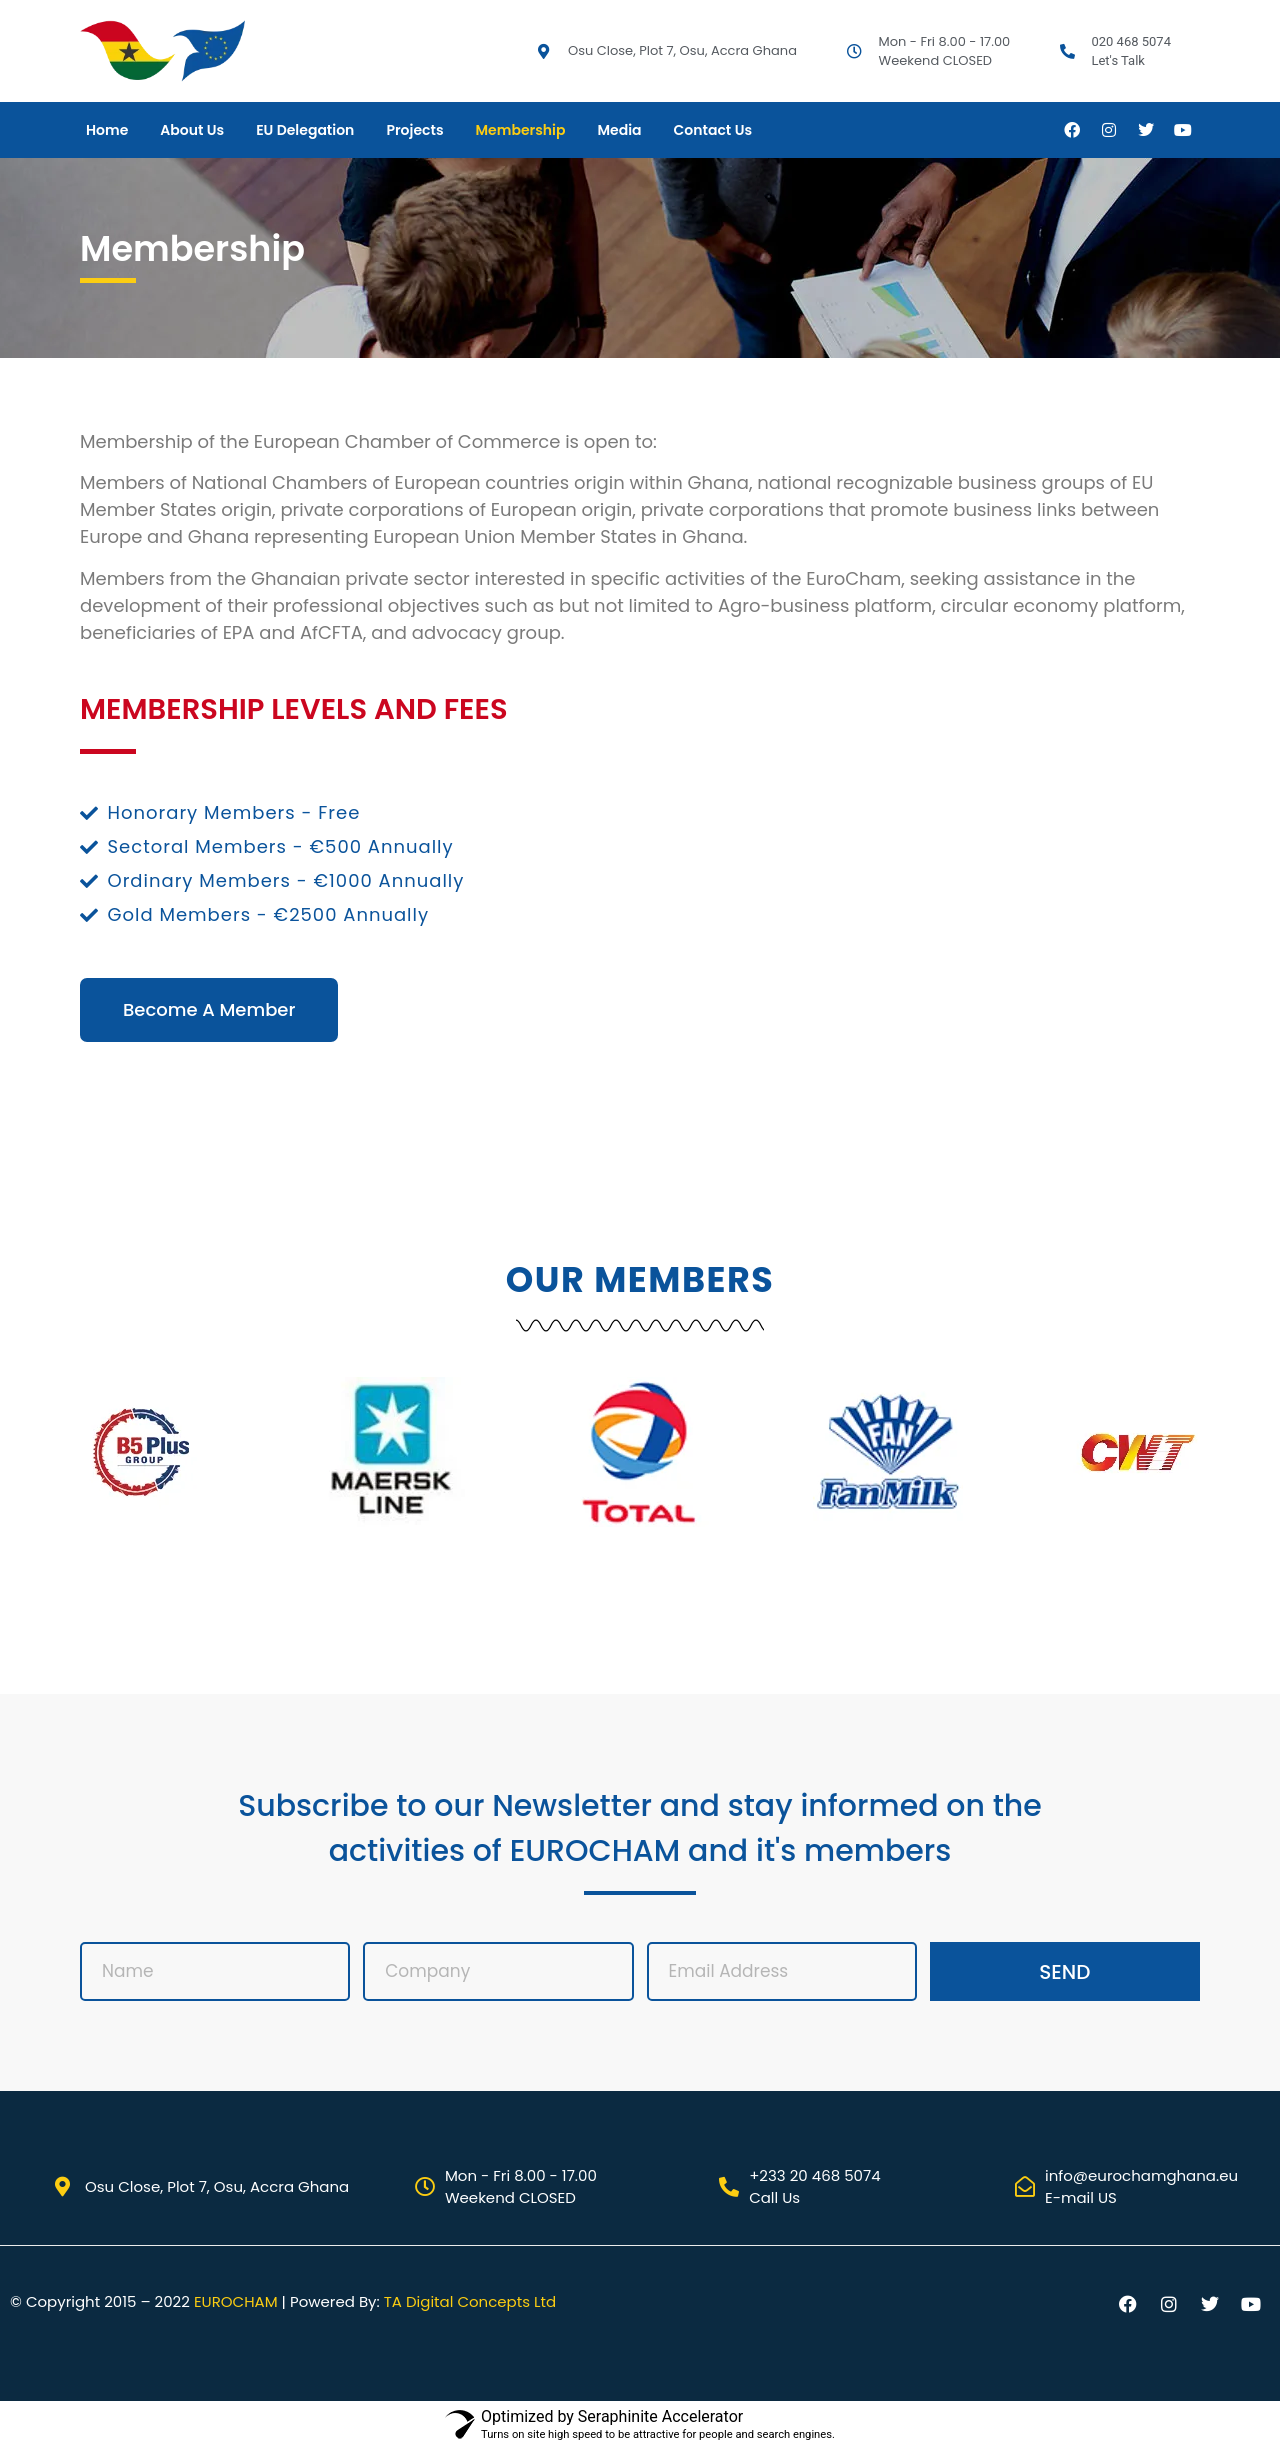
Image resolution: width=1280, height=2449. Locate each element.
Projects (414, 130)
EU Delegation (305, 130)
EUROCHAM (236, 2301)
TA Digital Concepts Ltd (470, 2301)
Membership (521, 130)
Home (107, 130)
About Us (192, 130)
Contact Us (713, 130)
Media (619, 130)
